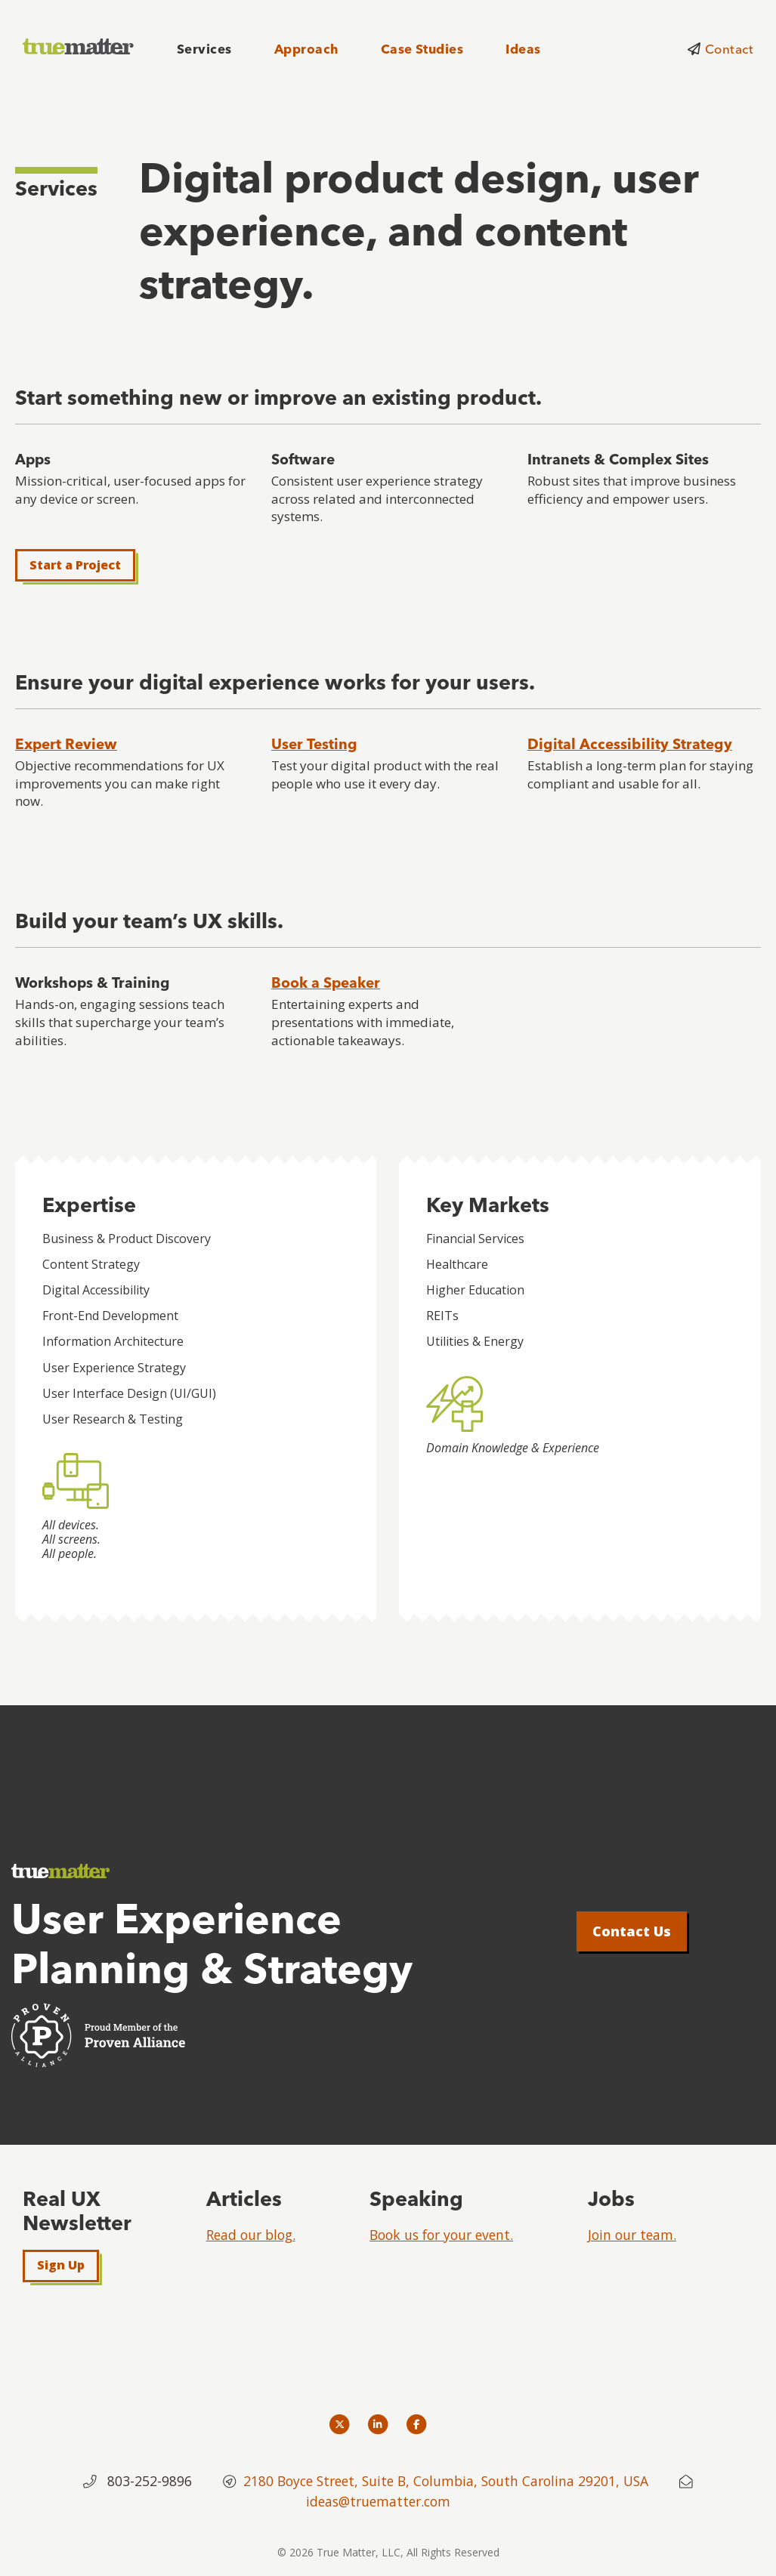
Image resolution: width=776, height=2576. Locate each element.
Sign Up (61, 2265)
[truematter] (79, 47)
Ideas (522, 49)
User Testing (314, 744)
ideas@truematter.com (378, 2501)
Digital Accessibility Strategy (629, 744)
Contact (729, 49)
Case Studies (422, 49)
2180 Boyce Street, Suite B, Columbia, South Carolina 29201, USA (447, 2481)
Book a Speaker (325, 982)
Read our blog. (250, 2235)
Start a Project (75, 565)
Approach (306, 49)
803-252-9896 (149, 2481)
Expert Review (66, 744)
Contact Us (631, 1931)
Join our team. (632, 2235)
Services (204, 49)
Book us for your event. (441, 2235)
